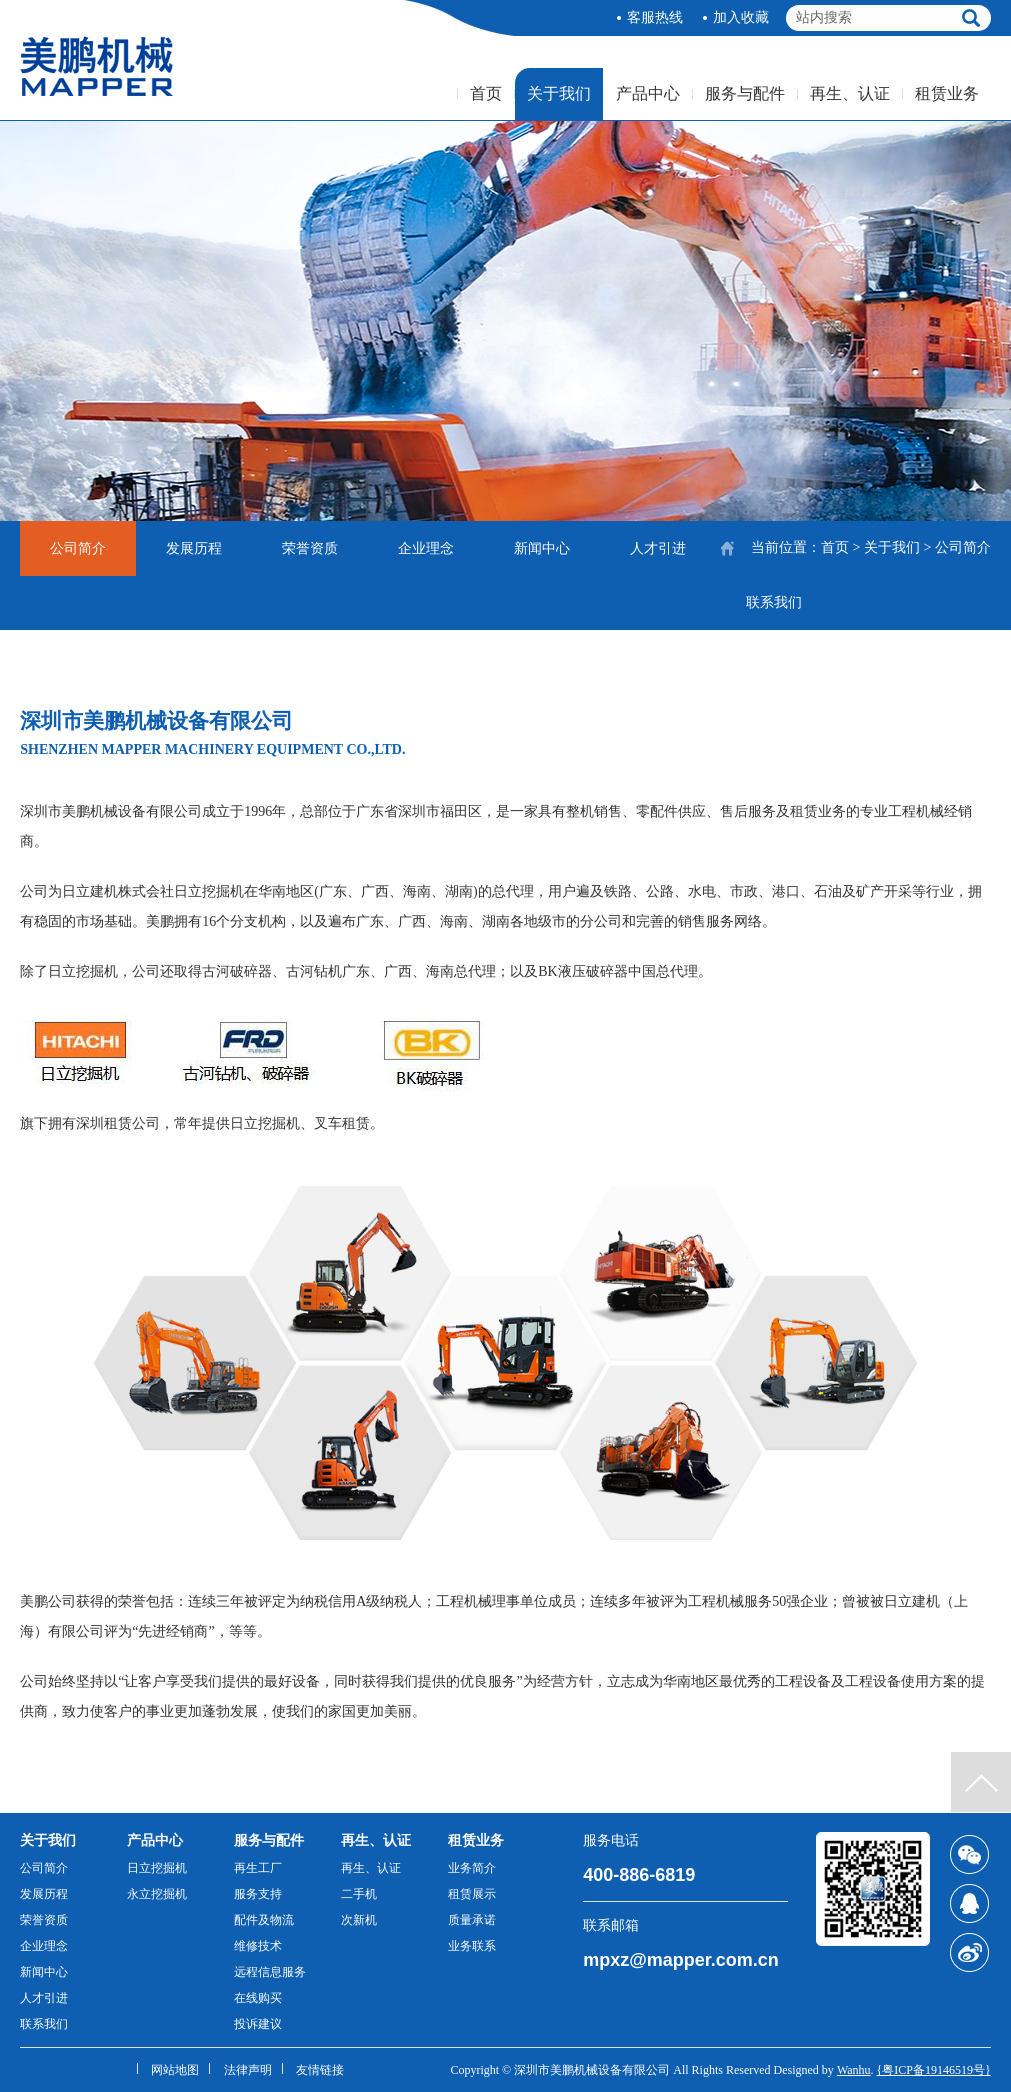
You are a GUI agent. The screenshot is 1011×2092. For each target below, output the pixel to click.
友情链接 (320, 2070)
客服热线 (655, 17)
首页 (486, 93)
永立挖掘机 (157, 1894)
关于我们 (559, 93)
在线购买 (258, 1998)
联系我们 (774, 602)
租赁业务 (947, 93)
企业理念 (426, 548)
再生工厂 (258, 1868)
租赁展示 (472, 1894)
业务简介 (472, 1868)
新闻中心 (542, 548)
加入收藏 (741, 17)
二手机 (359, 1894)
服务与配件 (745, 93)
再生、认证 (850, 93)
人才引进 (658, 548)
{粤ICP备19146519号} (934, 2070)
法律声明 (248, 2070)
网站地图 (175, 2070)
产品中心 (648, 93)
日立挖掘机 (157, 1868)
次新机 (359, 1920)
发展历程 (194, 548)
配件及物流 (264, 1920)
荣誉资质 (310, 548)
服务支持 (258, 1894)
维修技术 (258, 1946)
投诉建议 (258, 2024)
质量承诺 (472, 1920)
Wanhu (854, 2070)
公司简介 (78, 548)
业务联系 (472, 1946)
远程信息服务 (270, 1972)
